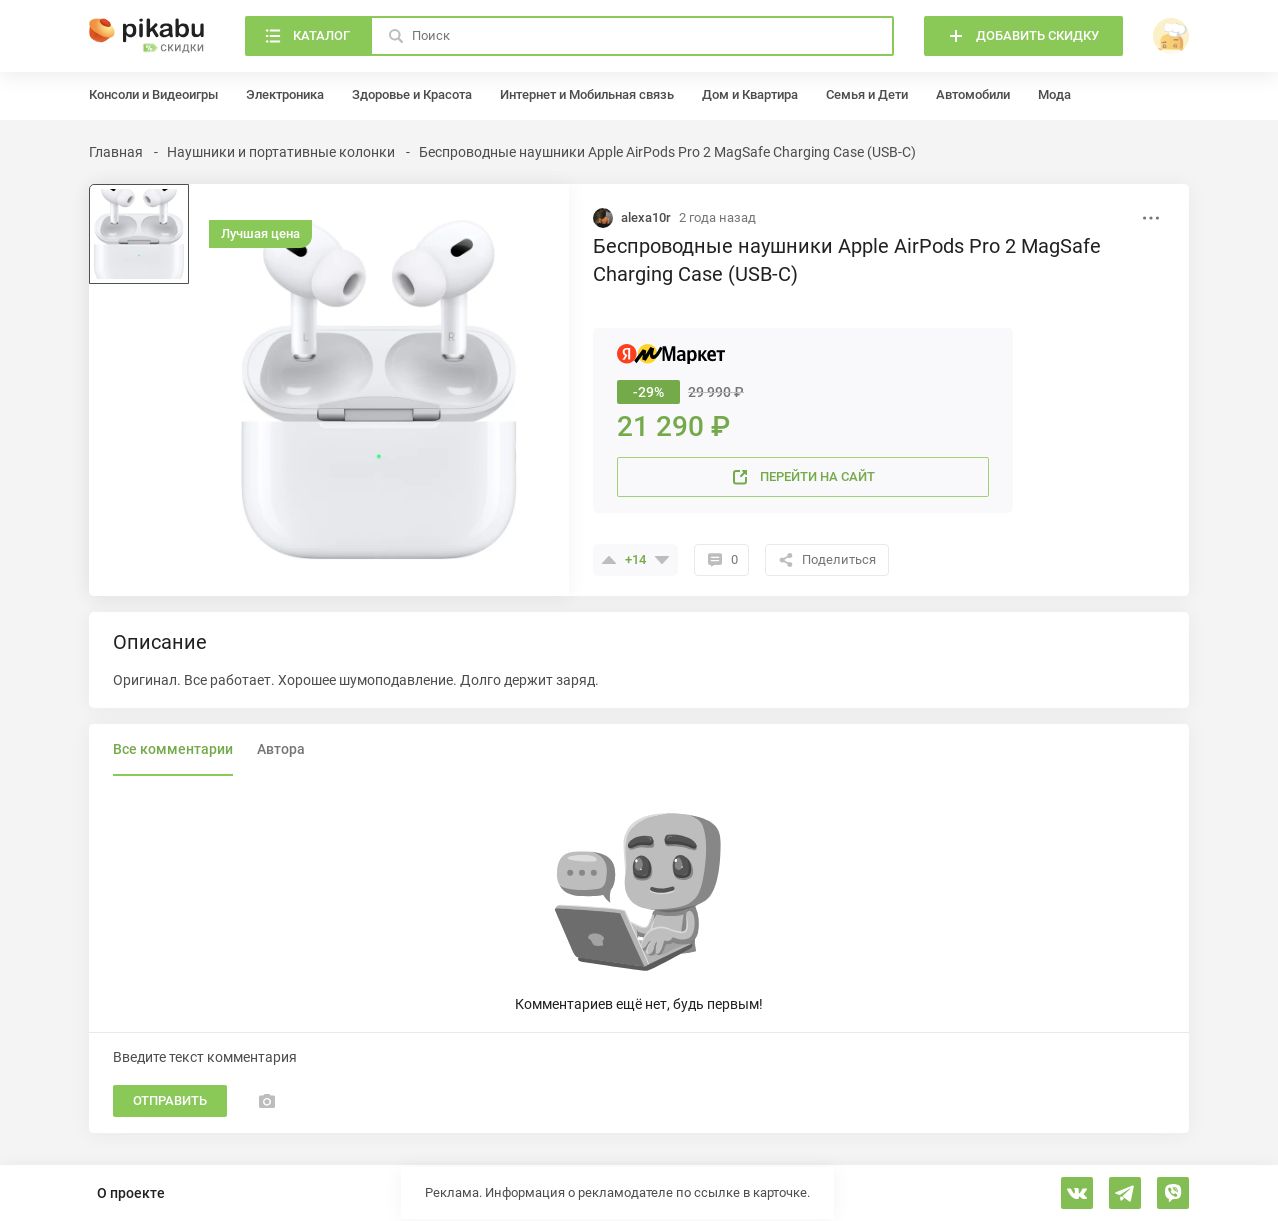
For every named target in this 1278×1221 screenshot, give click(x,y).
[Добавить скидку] (1023, 36)
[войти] (1171, 36)
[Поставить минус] (662, 560)
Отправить (170, 1100)
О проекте (131, 1193)
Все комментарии (173, 749)
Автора (281, 749)
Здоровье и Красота (412, 94)
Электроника (285, 94)
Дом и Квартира (750, 94)
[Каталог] (307, 36)
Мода (1054, 94)
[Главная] (147, 36)
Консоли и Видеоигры (153, 94)
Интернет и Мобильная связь (587, 94)
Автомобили (973, 94)
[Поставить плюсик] (609, 560)
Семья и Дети (867, 94)
